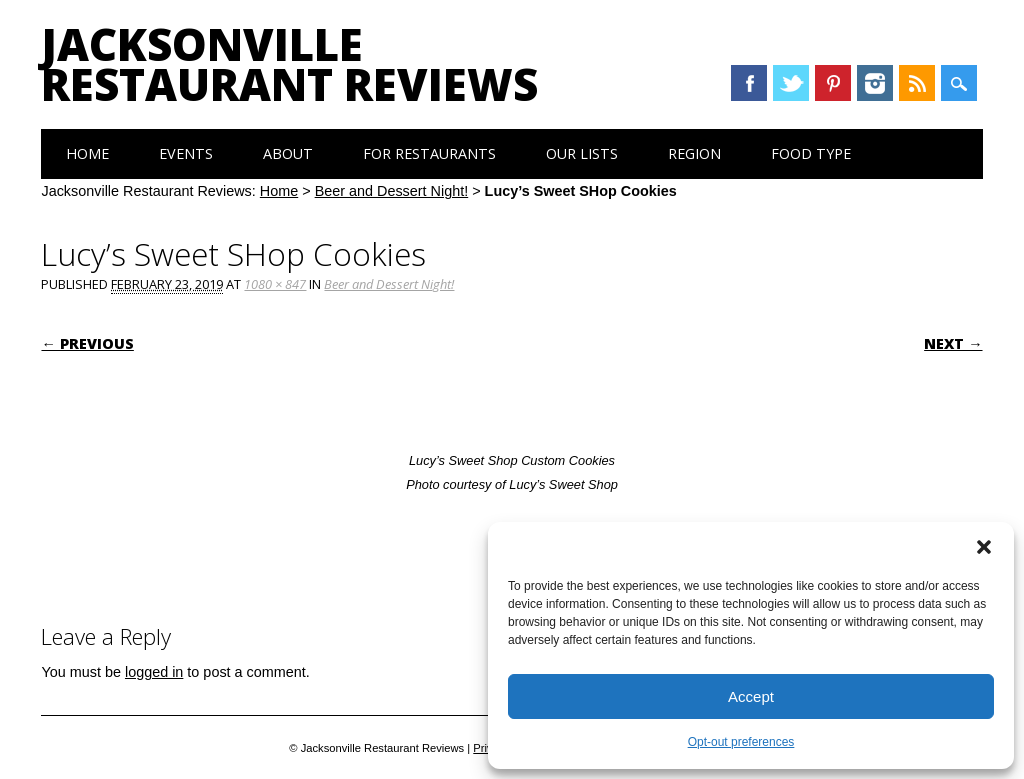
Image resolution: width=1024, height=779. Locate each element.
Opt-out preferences (741, 742)
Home (87, 153)
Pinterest (833, 83)
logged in (154, 672)
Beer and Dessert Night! (392, 191)
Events (186, 153)
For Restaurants (429, 153)
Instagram (875, 83)
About (288, 153)
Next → (953, 343)
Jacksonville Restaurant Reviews (289, 64)
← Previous (87, 343)
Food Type (811, 153)
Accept (751, 696)
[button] (984, 547)
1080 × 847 (275, 284)
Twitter (791, 83)
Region (694, 153)
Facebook (749, 83)
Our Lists (582, 153)
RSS (917, 83)
